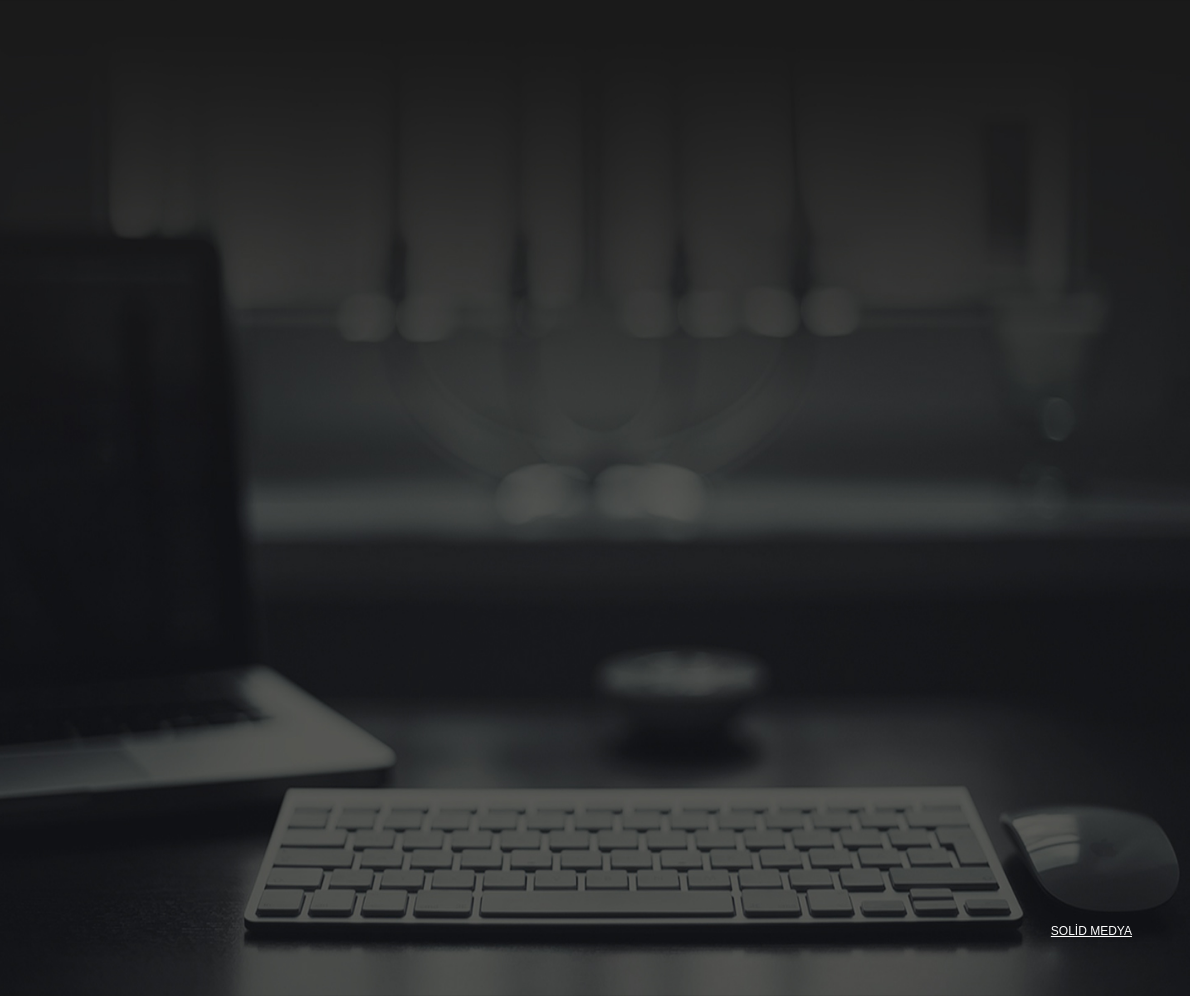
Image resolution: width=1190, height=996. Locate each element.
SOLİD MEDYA (1091, 931)
